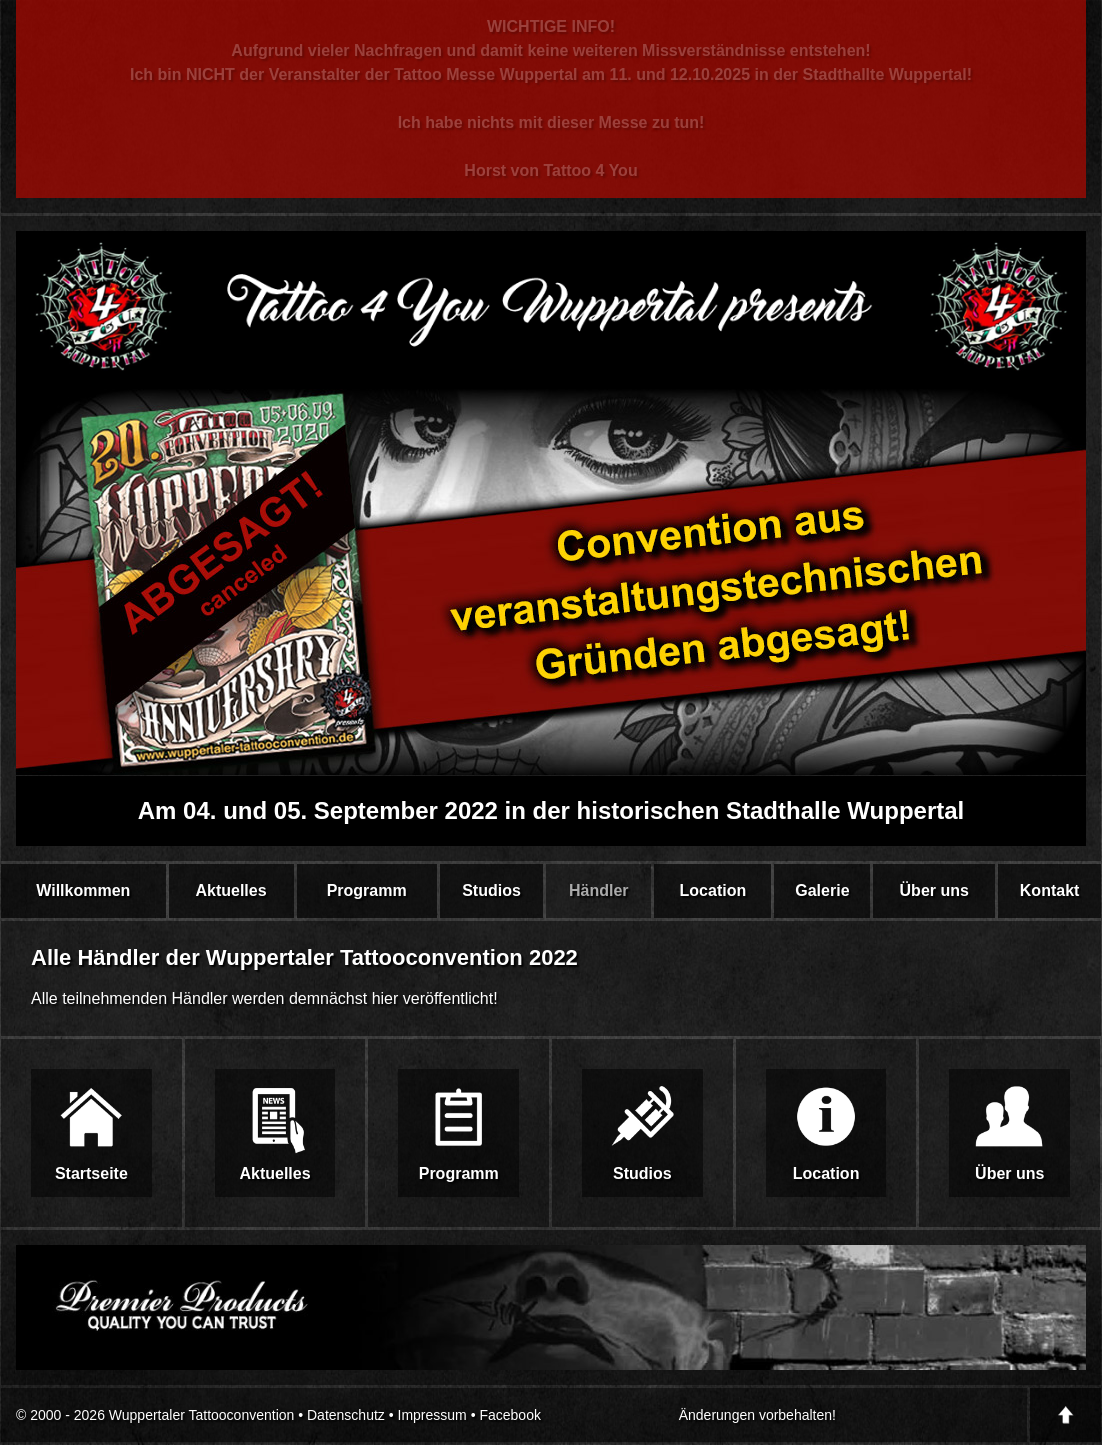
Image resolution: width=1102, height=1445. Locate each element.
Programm (367, 890)
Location (713, 890)
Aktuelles (230, 890)
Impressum (432, 1415)
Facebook (509, 1415)
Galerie (822, 890)
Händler (599, 890)
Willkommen (83, 890)
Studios (491, 890)
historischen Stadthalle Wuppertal (771, 810)
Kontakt (1050, 890)
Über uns (934, 890)
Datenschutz (346, 1415)
